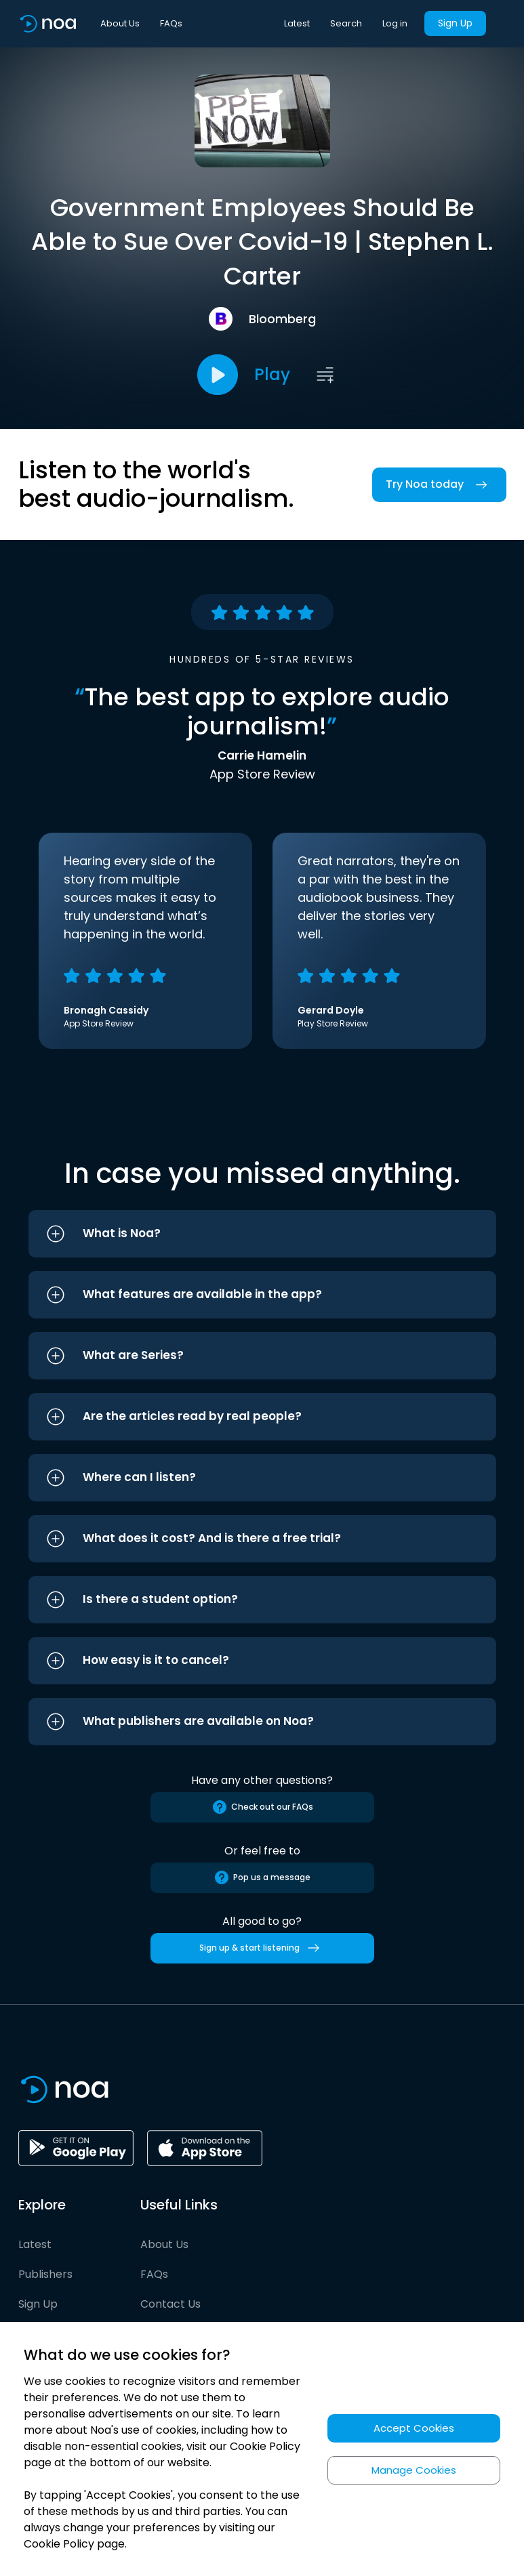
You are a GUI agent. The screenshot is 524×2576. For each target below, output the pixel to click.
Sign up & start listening (262, 1948)
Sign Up (455, 23)
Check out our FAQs (262, 1807)
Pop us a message (262, 1877)
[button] (262, 1233)
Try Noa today (439, 484)
